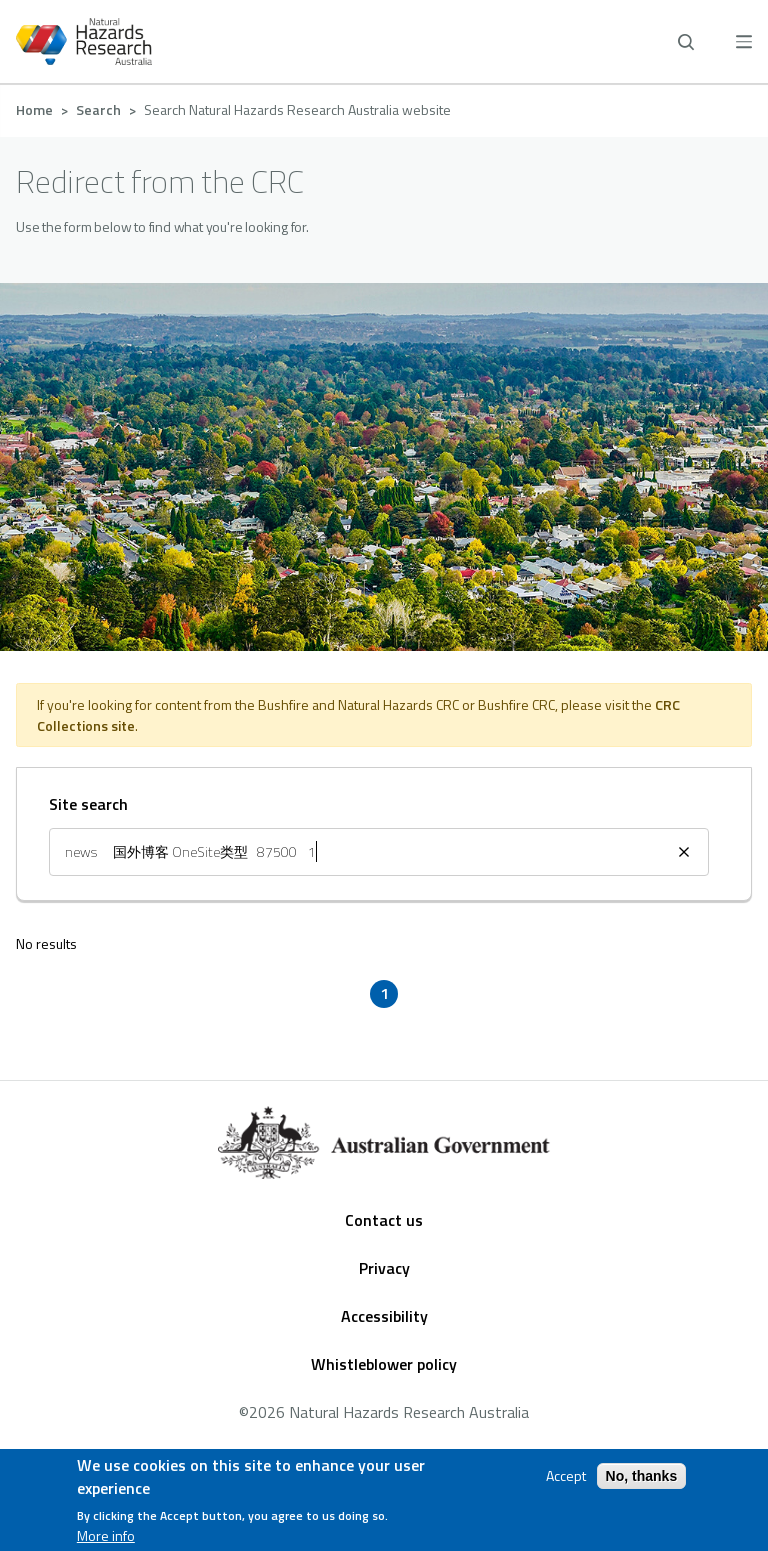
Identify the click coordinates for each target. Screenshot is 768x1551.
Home (34, 109)
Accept (566, 1478)
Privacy (384, 1268)
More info (106, 1538)
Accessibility (384, 1316)
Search (98, 109)
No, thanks (642, 1478)
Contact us (384, 1220)
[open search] (686, 42)
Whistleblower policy (384, 1364)
